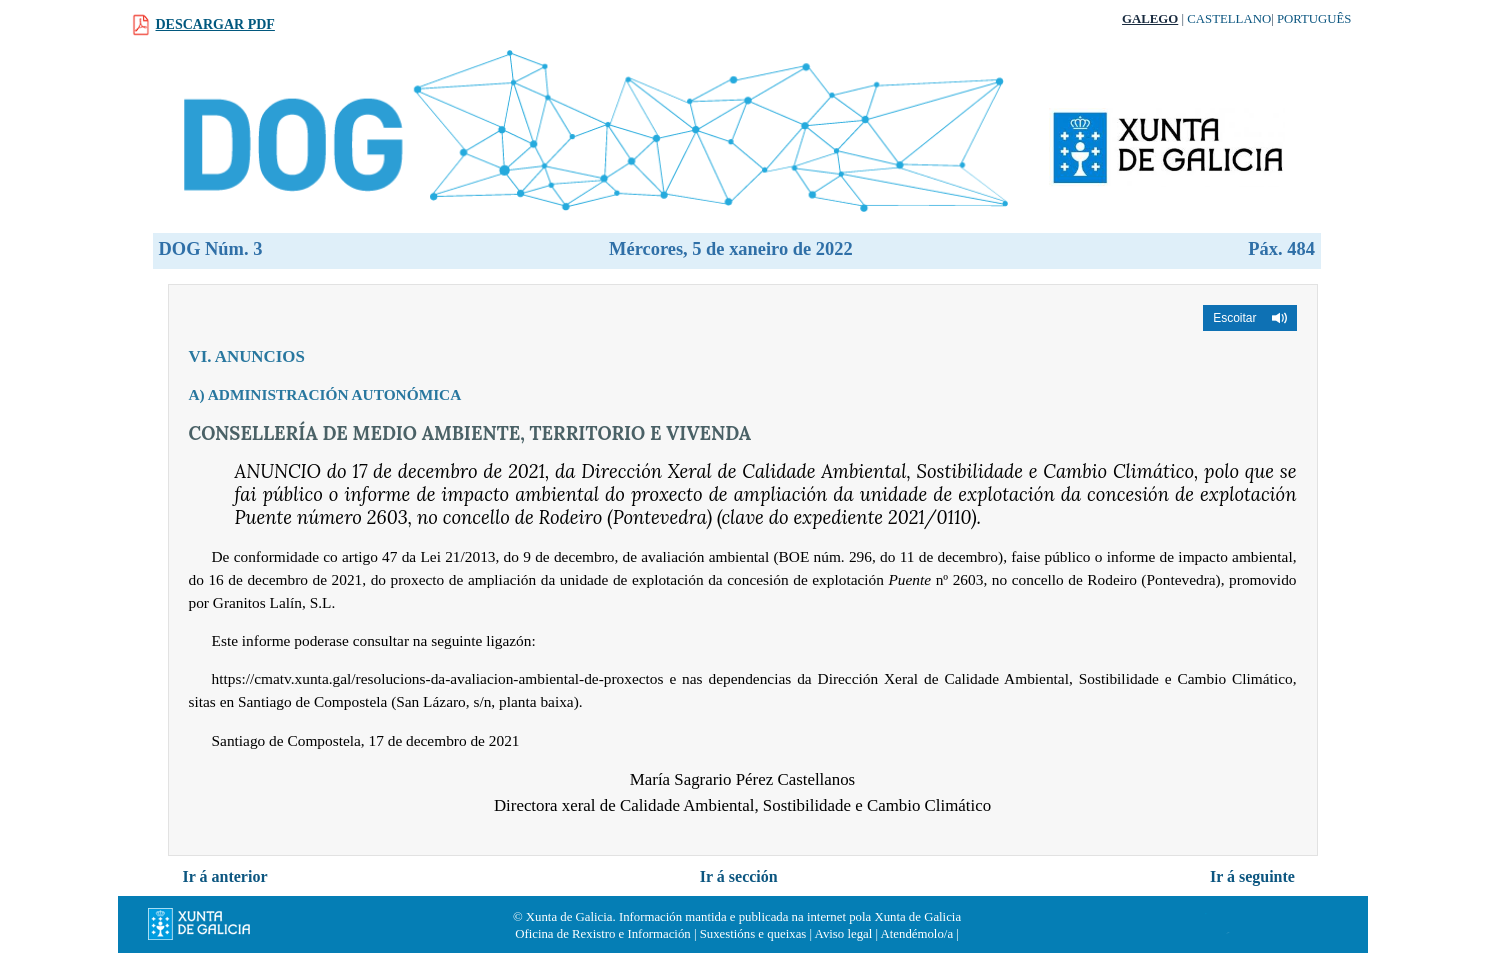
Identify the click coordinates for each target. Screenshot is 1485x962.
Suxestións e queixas (753, 934)
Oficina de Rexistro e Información (603, 934)
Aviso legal (844, 934)
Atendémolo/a (917, 934)
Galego (1150, 19)
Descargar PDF (215, 24)
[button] (1249, 318)
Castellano (1229, 19)
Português (1314, 19)
